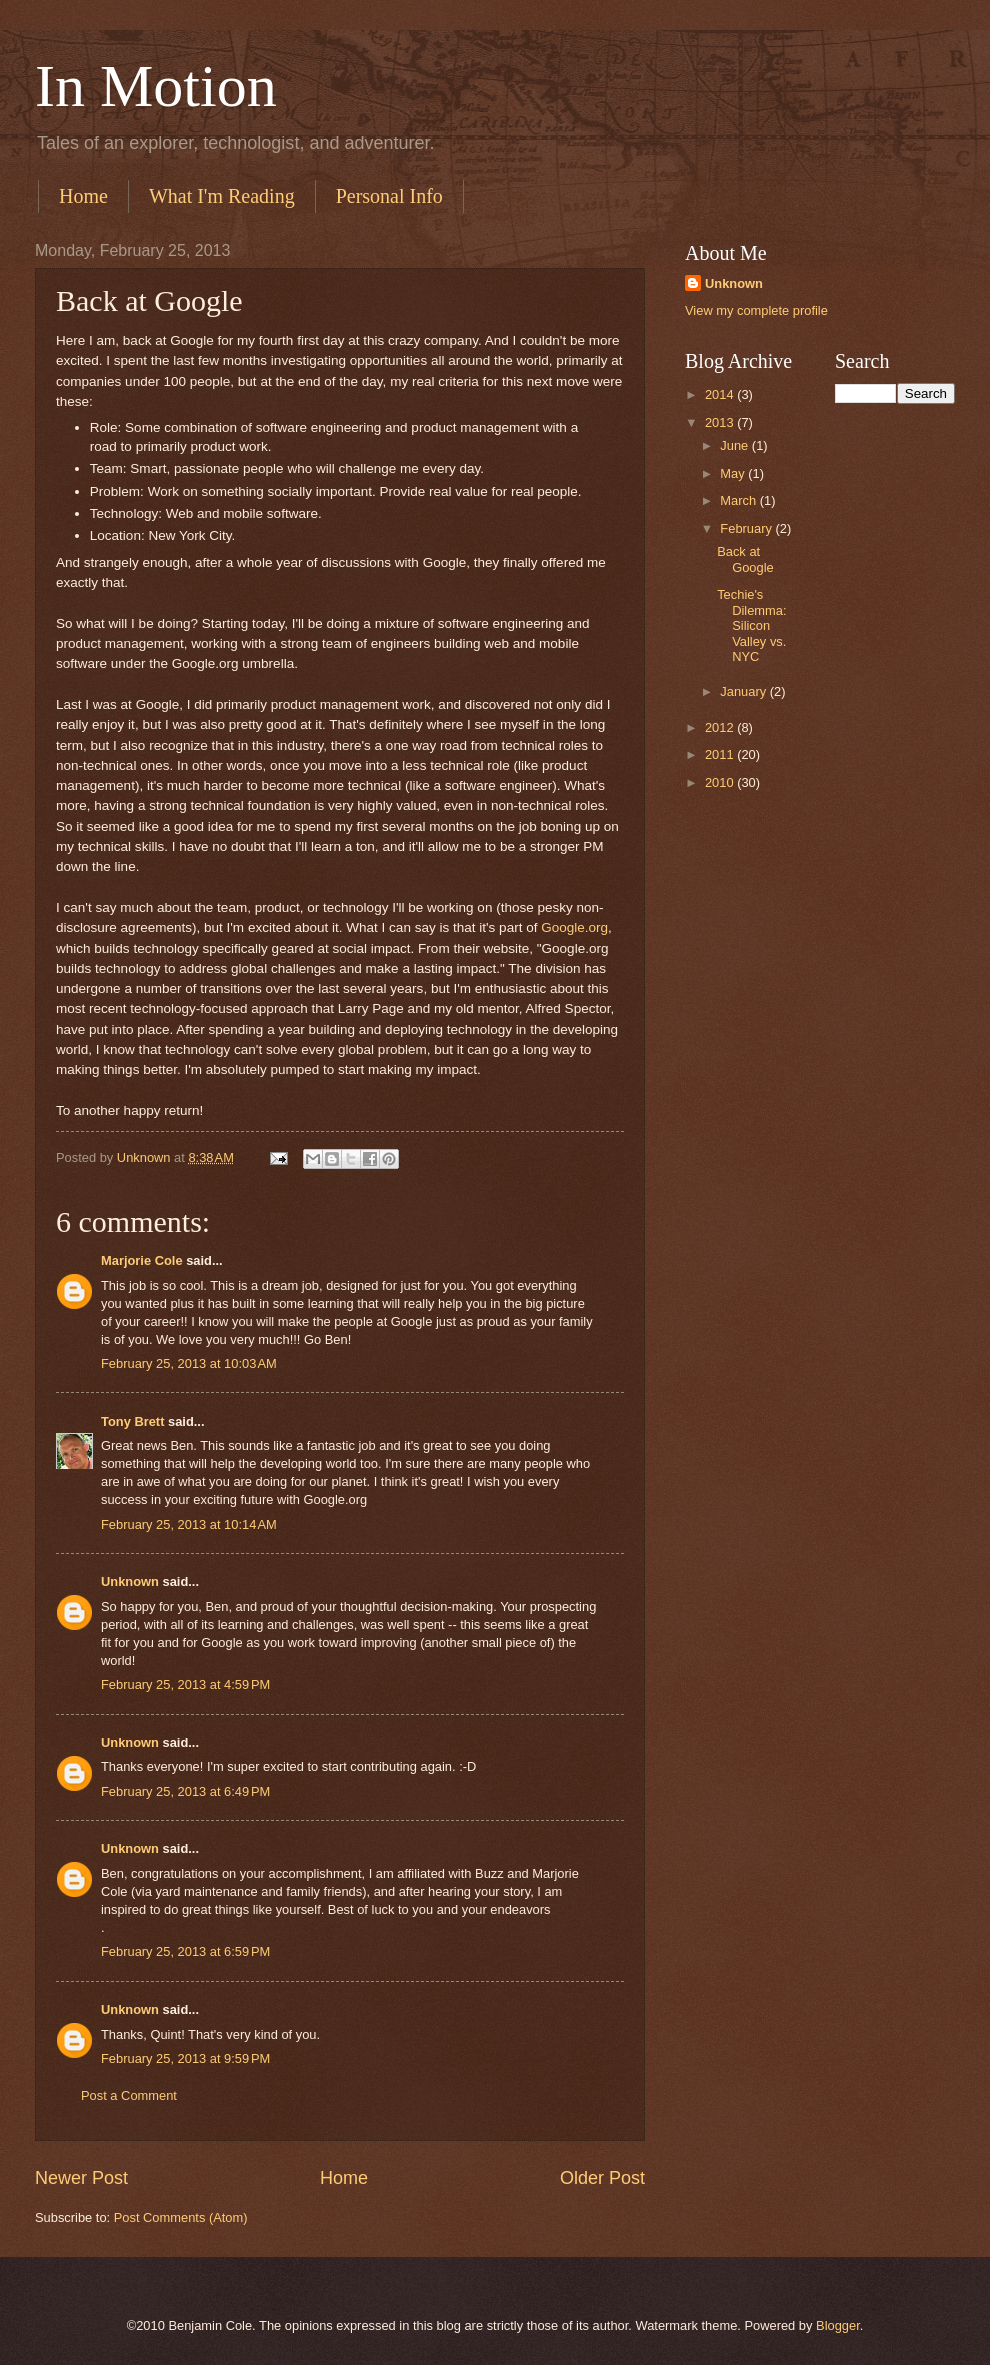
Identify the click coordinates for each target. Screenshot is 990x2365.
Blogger (838, 2325)
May (734, 473)
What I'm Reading (222, 196)
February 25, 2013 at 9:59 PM (185, 2058)
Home (83, 196)
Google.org (574, 927)
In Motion (156, 86)
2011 (721, 754)
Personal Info (389, 196)
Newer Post (81, 2178)
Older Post (602, 2178)
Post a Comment (129, 2095)
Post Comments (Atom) (181, 2217)
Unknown (130, 1581)
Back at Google (745, 559)
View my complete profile (756, 310)
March (739, 500)
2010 (721, 782)
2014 (721, 394)
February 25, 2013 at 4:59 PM (185, 1684)
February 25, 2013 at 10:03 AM (189, 1363)
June (736, 445)
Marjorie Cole (142, 1260)
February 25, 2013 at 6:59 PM (185, 1951)
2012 (721, 727)
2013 (721, 422)
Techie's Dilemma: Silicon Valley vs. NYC (751, 625)
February (747, 528)
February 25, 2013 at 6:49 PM (185, 1791)
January (744, 691)
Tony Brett (132, 1421)
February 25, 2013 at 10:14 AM (189, 1524)
